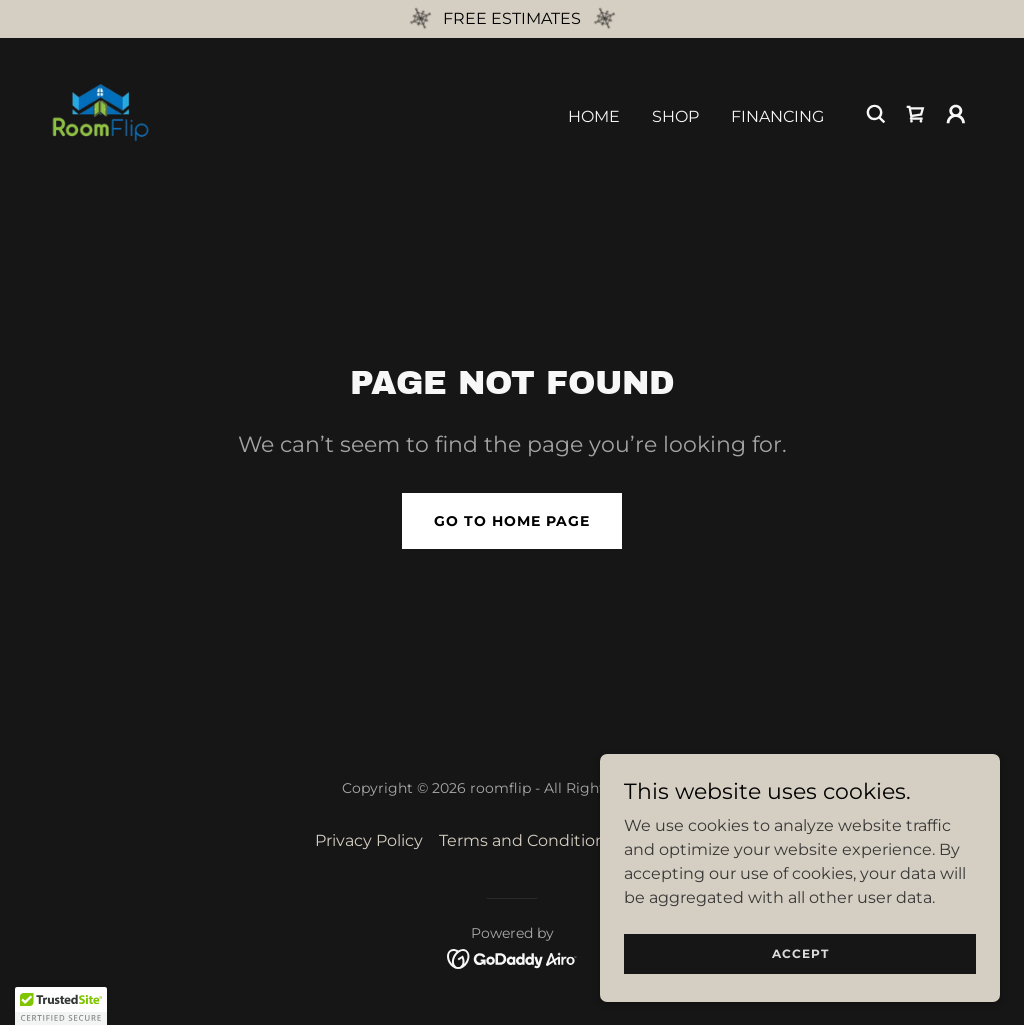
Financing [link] (777, 116)
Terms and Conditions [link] (526, 840)
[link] (100, 112)
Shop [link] (675, 116)
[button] (956, 114)
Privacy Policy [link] (369, 840)
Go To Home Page (512, 521)
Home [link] (594, 116)
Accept (800, 953)
